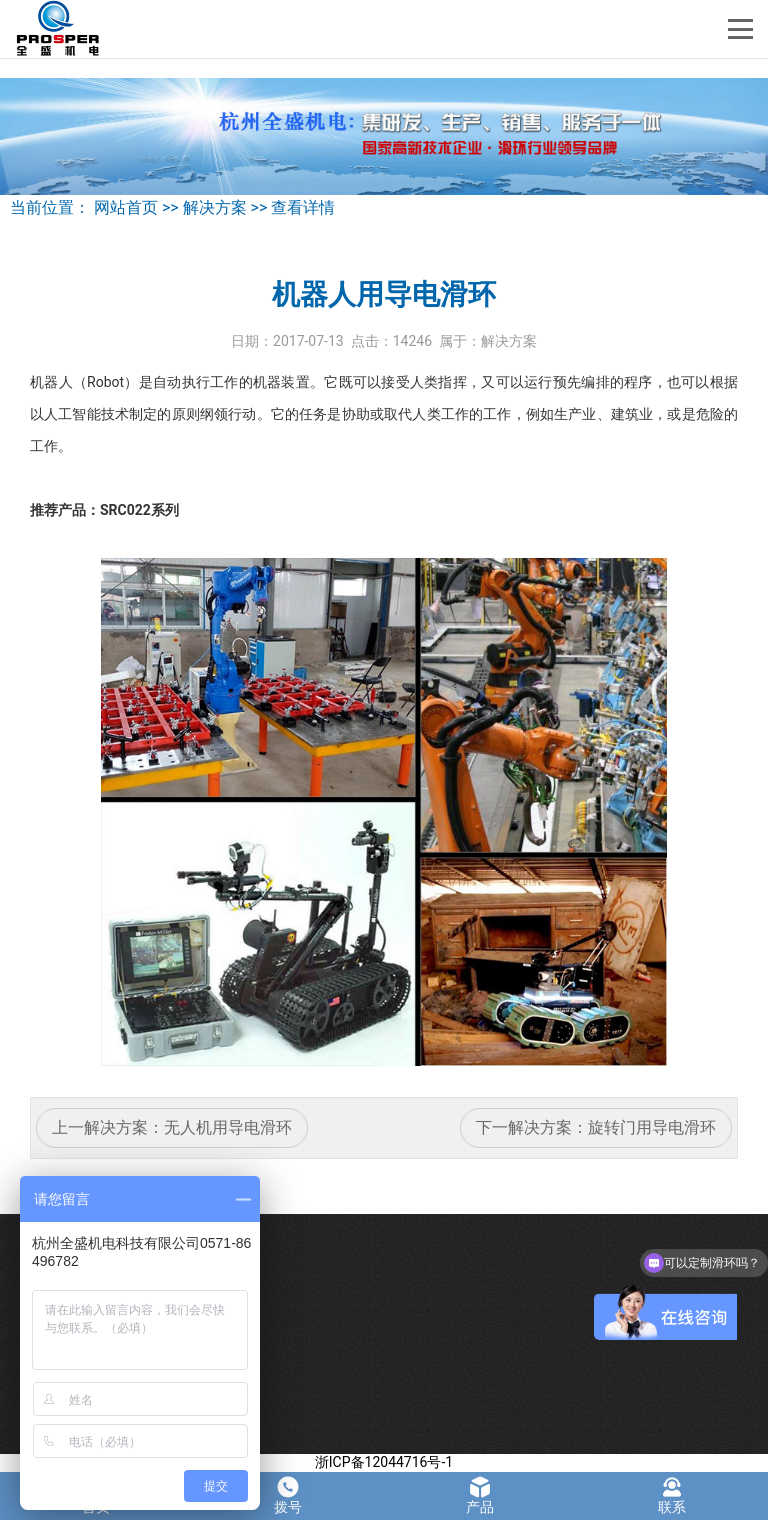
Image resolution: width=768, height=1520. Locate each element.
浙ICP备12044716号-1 (384, 1462)
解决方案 (215, 207)
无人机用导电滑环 (228, 1127)
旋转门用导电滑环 (652, 1127)
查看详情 (303, 207)
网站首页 (126, 207)
